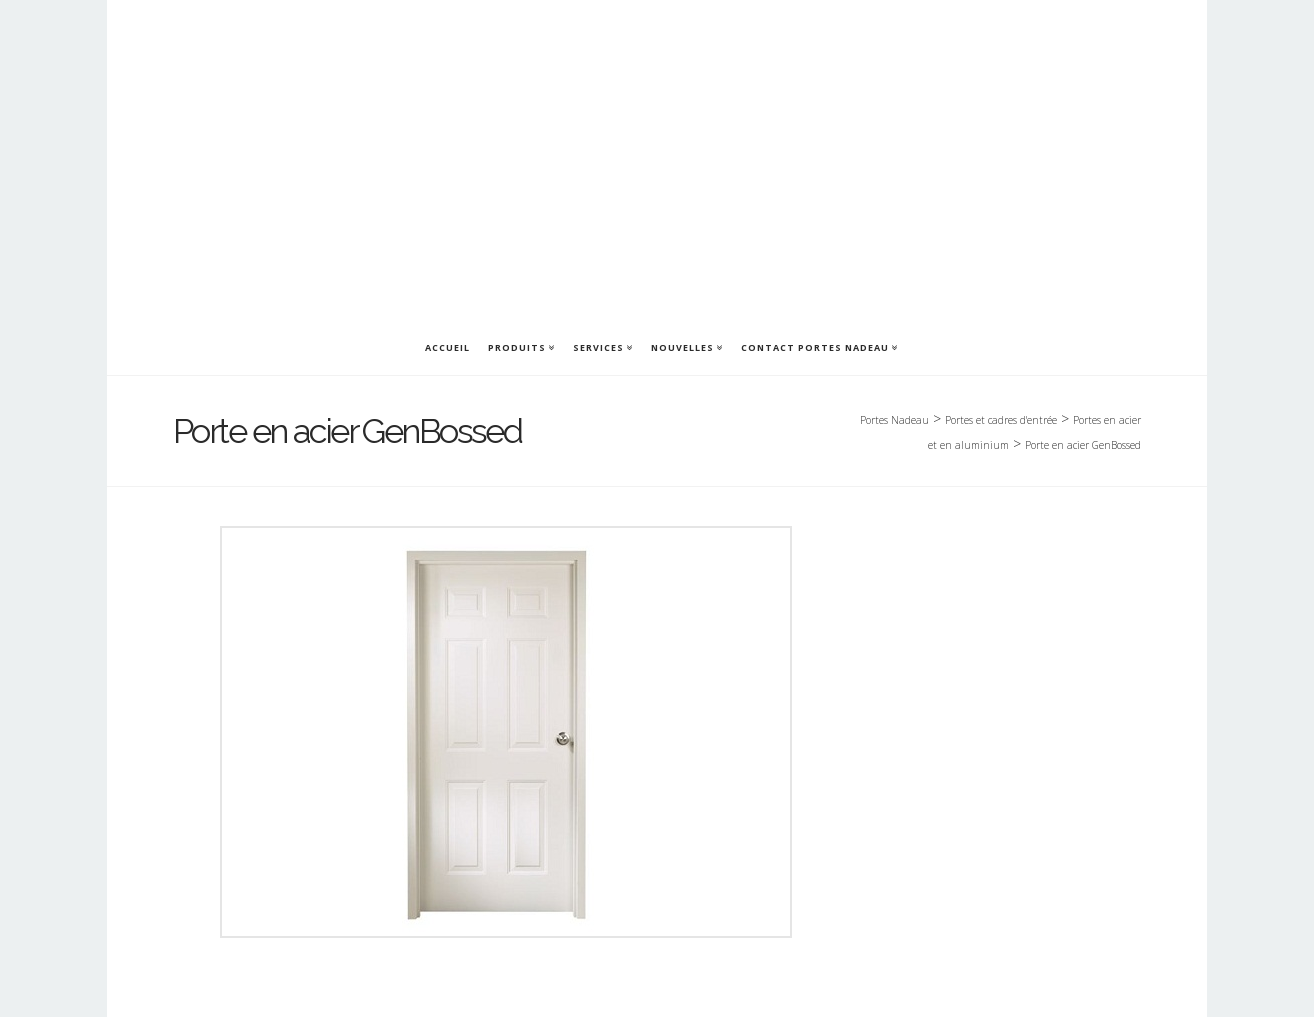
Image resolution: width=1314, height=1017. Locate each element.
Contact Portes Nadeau (815, 347)
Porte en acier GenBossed (1083, 445)
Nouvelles (682, 347)
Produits (517, 347)
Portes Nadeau (894, 420)
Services (598, 347)
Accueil (447, 347)
